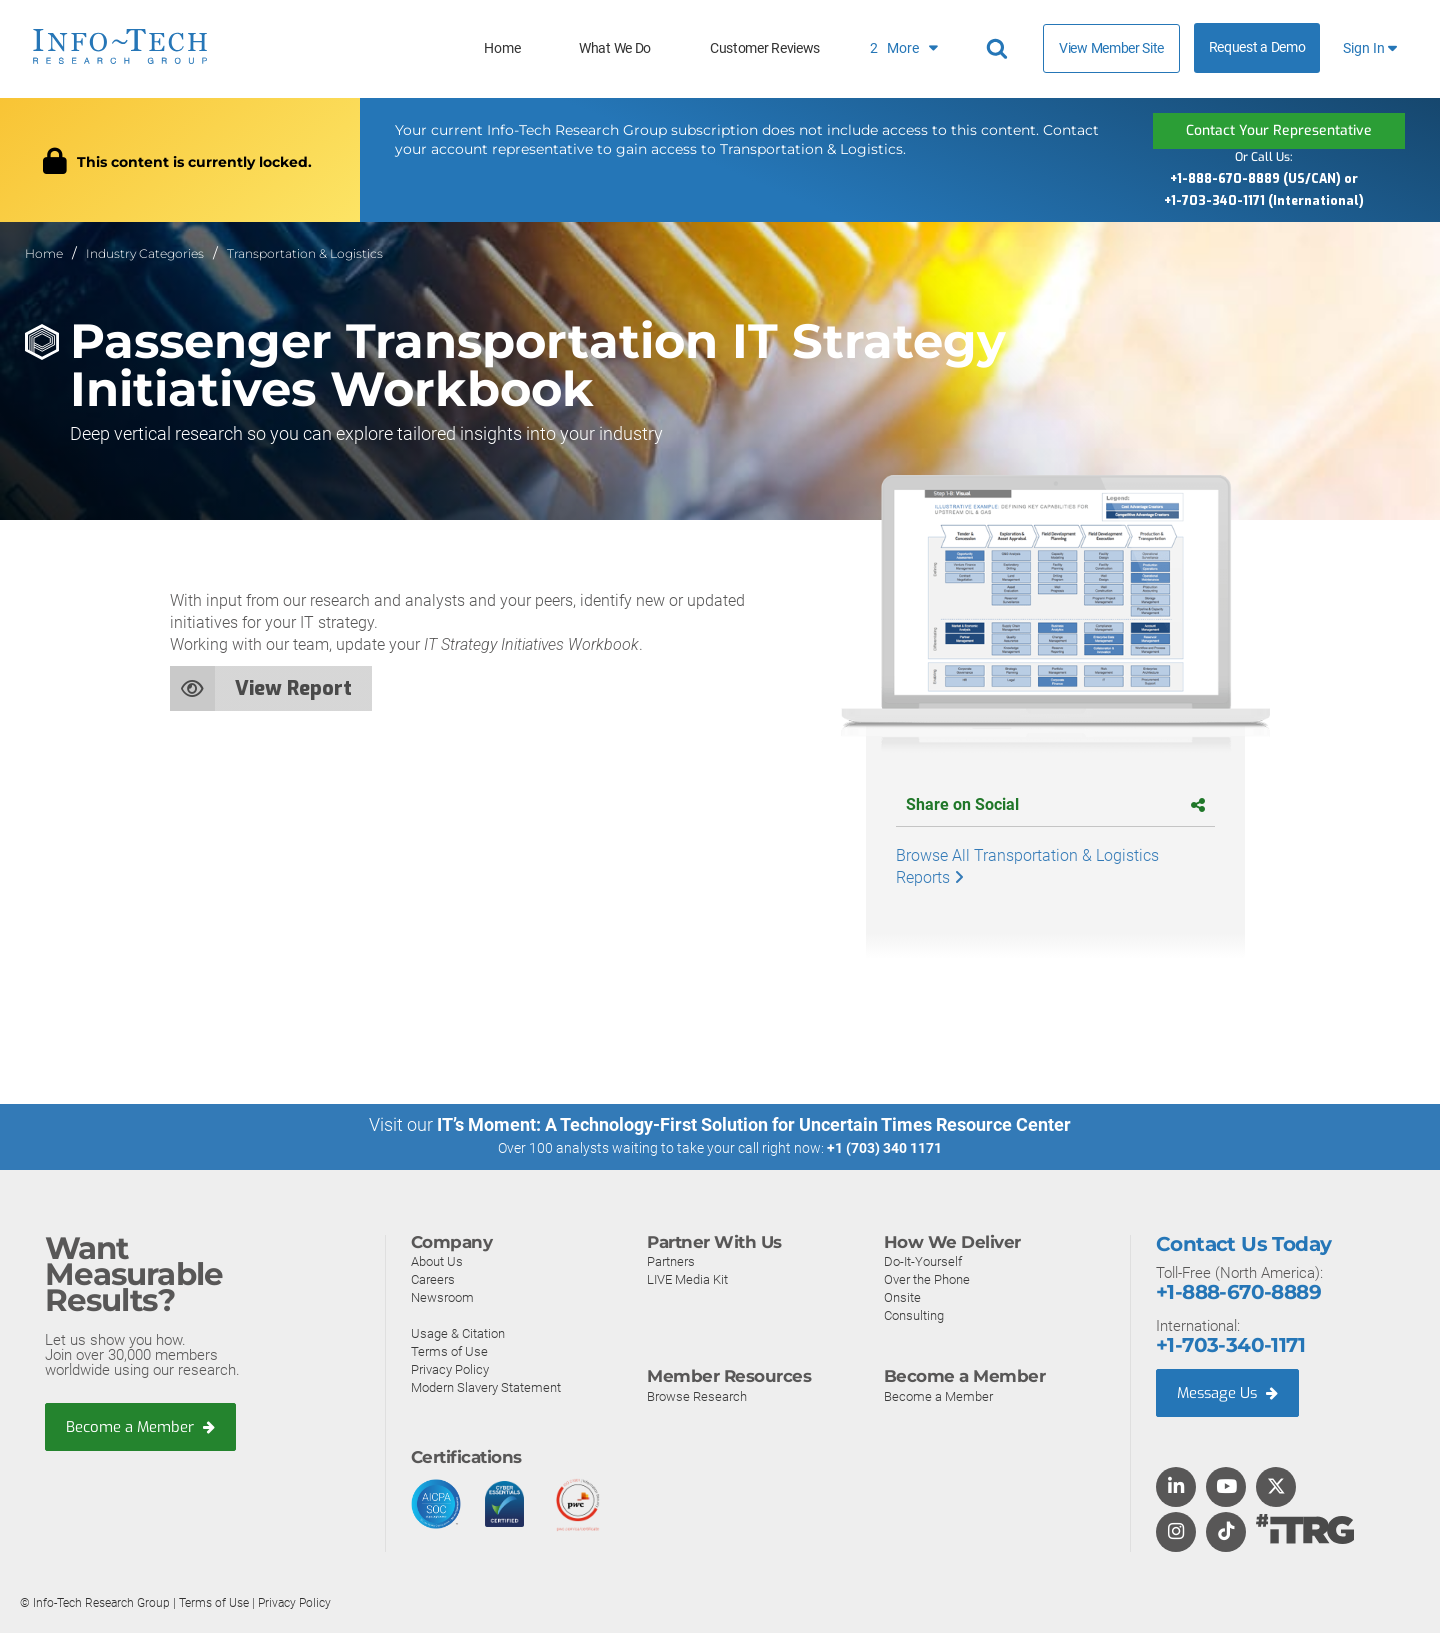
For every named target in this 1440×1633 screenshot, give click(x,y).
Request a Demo (1257, 47)
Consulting (914, 1314)
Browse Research (697, 1395)
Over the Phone (927, 1278)
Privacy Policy (450, 1368)
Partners (671, 1260)
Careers (433, 1278)
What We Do (615, 48)
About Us (437, 1260)
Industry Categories (145, 253)
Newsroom (442, 1296)
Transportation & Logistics (305, 253)
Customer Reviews (765, 48)
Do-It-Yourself (923, 1260)
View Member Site (1111, 48)
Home (502, 48)
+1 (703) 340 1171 (884, 1148)
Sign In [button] (1370, 48)
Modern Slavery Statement (486, 1386)
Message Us (1229, 1392)
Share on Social (1055, 804)
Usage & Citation (458, 1332)
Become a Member (141, 1427)
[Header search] (1000, 49)
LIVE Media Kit (687, 1278)
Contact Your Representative (1279, 130)
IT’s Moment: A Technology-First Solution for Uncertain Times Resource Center (754, 1124)
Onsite (902, 1296)
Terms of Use (449, 1350)
